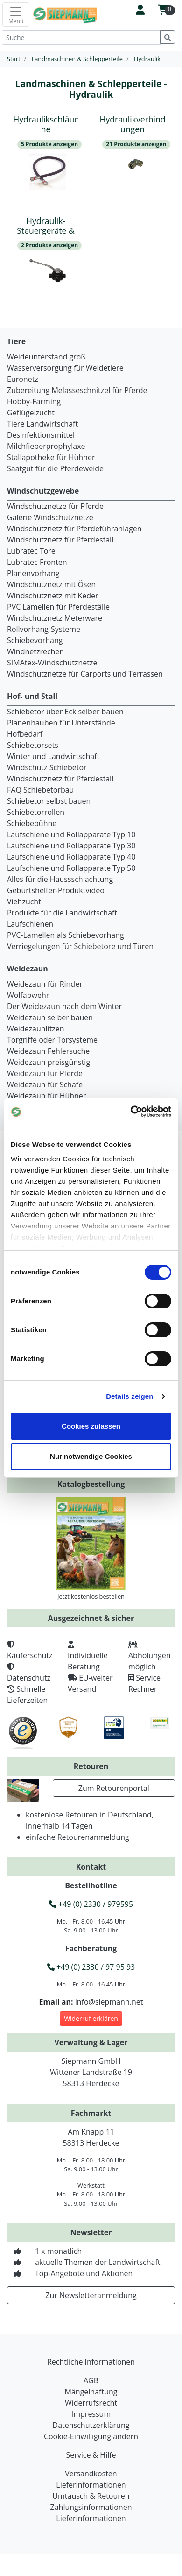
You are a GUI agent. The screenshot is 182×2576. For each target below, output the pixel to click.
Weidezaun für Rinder (45, 984)
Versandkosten (91, 2473)
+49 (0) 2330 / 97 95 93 (91, 1967)
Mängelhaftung (91, 2391)
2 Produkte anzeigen (49, 245)
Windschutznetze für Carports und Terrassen (85, 674)
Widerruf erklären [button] (91, 2018)
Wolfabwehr (28, 995)
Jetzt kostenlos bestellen (91, 1596)
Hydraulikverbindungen (132, 124)
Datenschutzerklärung (91, 2425)
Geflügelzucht (31, 412)
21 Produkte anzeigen (136, 144)
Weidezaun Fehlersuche (48, 1051)
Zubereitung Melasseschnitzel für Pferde (77, 390)
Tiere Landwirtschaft (42, 424)
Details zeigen (129, 1396)
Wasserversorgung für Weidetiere (65, 368)
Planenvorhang (33, 573)
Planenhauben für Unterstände (61, 723)
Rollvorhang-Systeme (43, 629)
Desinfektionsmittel (41, 435)
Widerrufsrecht (91, 2403)
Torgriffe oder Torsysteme (52, 1040)
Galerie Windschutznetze (50, 517)
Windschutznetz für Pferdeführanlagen (74, 528)
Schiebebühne (31, 823)
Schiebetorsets (32, 745)
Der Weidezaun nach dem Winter (64, 1006)
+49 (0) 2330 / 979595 (91, 1904)
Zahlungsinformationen (91, 2507)
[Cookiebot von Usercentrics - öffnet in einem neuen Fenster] (131, 1111)
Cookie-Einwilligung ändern (91, 2436)
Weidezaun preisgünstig (48, 1062)
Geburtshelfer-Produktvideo (56, 890)
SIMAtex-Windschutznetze (52, 663)
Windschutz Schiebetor (47, 767)
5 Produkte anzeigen (49, 144)
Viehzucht (24, 901)
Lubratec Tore (31, 551)
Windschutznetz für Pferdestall (60, 540)
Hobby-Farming (34, 401)
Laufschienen (30, 924)
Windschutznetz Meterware (54, 618)
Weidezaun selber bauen (50, 1017)
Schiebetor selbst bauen (49, 801)
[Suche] (81, 37)
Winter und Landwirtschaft (53, 756)
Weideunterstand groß (46, 357)
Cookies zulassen (91, 1426)
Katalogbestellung (91, 1484)
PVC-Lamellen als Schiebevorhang (65, 935)
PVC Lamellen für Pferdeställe (58, 607)
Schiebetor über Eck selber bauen (65, 711)
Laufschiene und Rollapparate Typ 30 (71, 846)
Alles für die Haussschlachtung (60, 879)
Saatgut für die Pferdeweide (55, 468)
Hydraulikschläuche (45, 124)
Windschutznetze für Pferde (55, 506)
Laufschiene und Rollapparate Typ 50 (71, 868)
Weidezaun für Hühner (46, 1096)
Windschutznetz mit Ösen (51, 584)
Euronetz (22, 379)
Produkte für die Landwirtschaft (62, 913)
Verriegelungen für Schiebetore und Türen (80, 946)
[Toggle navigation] (15, 14)
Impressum (91, 2414)
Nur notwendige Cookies (91, 1456)
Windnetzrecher (35, 651)
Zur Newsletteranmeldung (90, 2295)
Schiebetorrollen (35, 812)
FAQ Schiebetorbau (40, 790)
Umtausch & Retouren (90, 2496)
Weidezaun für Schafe (45, 1084)
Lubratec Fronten (37, 562)
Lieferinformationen (91, 2485)
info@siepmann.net (109, 2002)
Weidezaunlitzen (35, 1029)
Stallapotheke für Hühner (51, 457)
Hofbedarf (24, 734)
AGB (91, 2380)
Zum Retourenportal (113, 1788)
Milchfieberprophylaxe (46, 446)
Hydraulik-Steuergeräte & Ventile (46, 230)
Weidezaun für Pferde (45, 1073)
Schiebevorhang (35, 640)
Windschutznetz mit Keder (52, 595)
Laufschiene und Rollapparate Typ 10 (71, 834)
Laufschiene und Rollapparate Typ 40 (71, 857)
